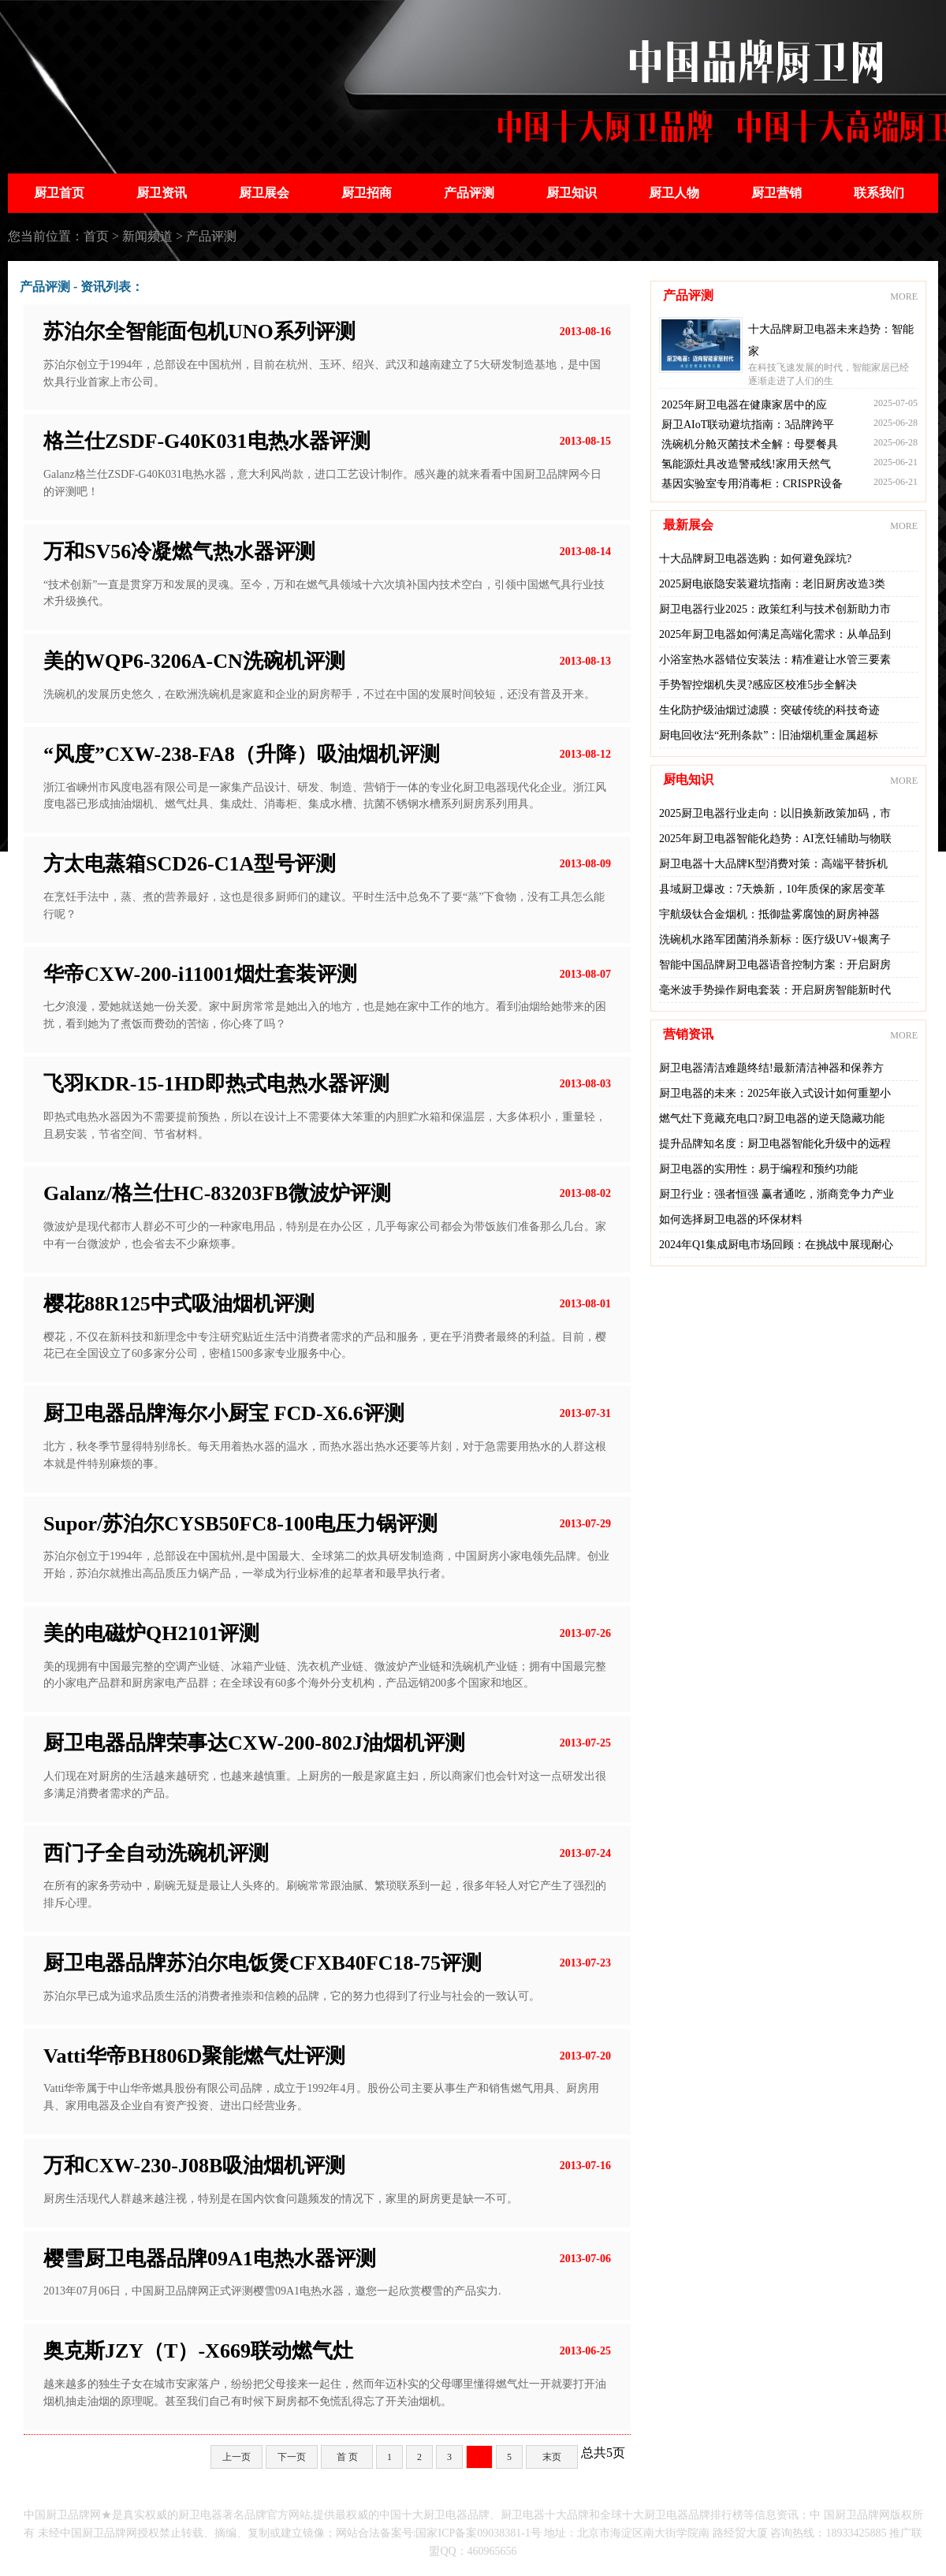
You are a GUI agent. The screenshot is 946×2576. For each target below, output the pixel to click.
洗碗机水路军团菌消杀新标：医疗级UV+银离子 (775, 939)
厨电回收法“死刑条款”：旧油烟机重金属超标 (768, 735)
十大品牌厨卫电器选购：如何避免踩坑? (755, 559)
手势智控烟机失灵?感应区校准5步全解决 (758, 685)
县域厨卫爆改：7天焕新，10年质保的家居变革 (772, 889)
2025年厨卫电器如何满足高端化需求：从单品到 (775, 634)
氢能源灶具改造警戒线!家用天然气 (746, 464)
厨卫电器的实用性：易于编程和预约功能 (758, 1169)
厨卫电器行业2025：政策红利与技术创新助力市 (775, 609)
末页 (551, 2456)
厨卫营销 (776, 192)
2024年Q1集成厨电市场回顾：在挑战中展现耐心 (776, 1245)
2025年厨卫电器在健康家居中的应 (744, 405)
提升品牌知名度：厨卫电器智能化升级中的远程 (775, 1144)
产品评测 (469, 192)
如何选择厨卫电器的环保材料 (731, 1219)
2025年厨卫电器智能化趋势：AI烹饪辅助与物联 (775, 838)
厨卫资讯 (161, 192)
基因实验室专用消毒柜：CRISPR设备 (752, 484)
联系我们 (879, 192)
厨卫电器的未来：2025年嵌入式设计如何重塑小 (775, 1093)
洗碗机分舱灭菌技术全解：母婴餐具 (749, 444)
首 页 (347, 2456)
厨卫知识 (571, 192)
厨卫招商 (366, 192)
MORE (904, 296)
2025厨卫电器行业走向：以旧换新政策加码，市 (775, 813)
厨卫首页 (59, 192)
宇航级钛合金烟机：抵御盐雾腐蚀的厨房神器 (769, 914)
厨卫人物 (674, 192)
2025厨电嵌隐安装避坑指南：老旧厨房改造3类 (772, 584)
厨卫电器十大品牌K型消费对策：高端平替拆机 (773, 864)
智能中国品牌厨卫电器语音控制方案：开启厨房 (775, 965)
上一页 (236, 2456)
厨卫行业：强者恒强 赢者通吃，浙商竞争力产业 (776, 1194)
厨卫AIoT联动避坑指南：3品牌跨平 (747, 425)
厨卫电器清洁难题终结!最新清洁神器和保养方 (771, 1068)
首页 (96, 236)
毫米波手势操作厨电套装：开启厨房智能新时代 (775, 990)
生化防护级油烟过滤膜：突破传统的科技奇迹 (769, 710)
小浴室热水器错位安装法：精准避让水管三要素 (775, 659)
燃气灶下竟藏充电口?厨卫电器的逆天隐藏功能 (772, 1118)
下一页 (291, 2456)
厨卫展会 (264, 192)
